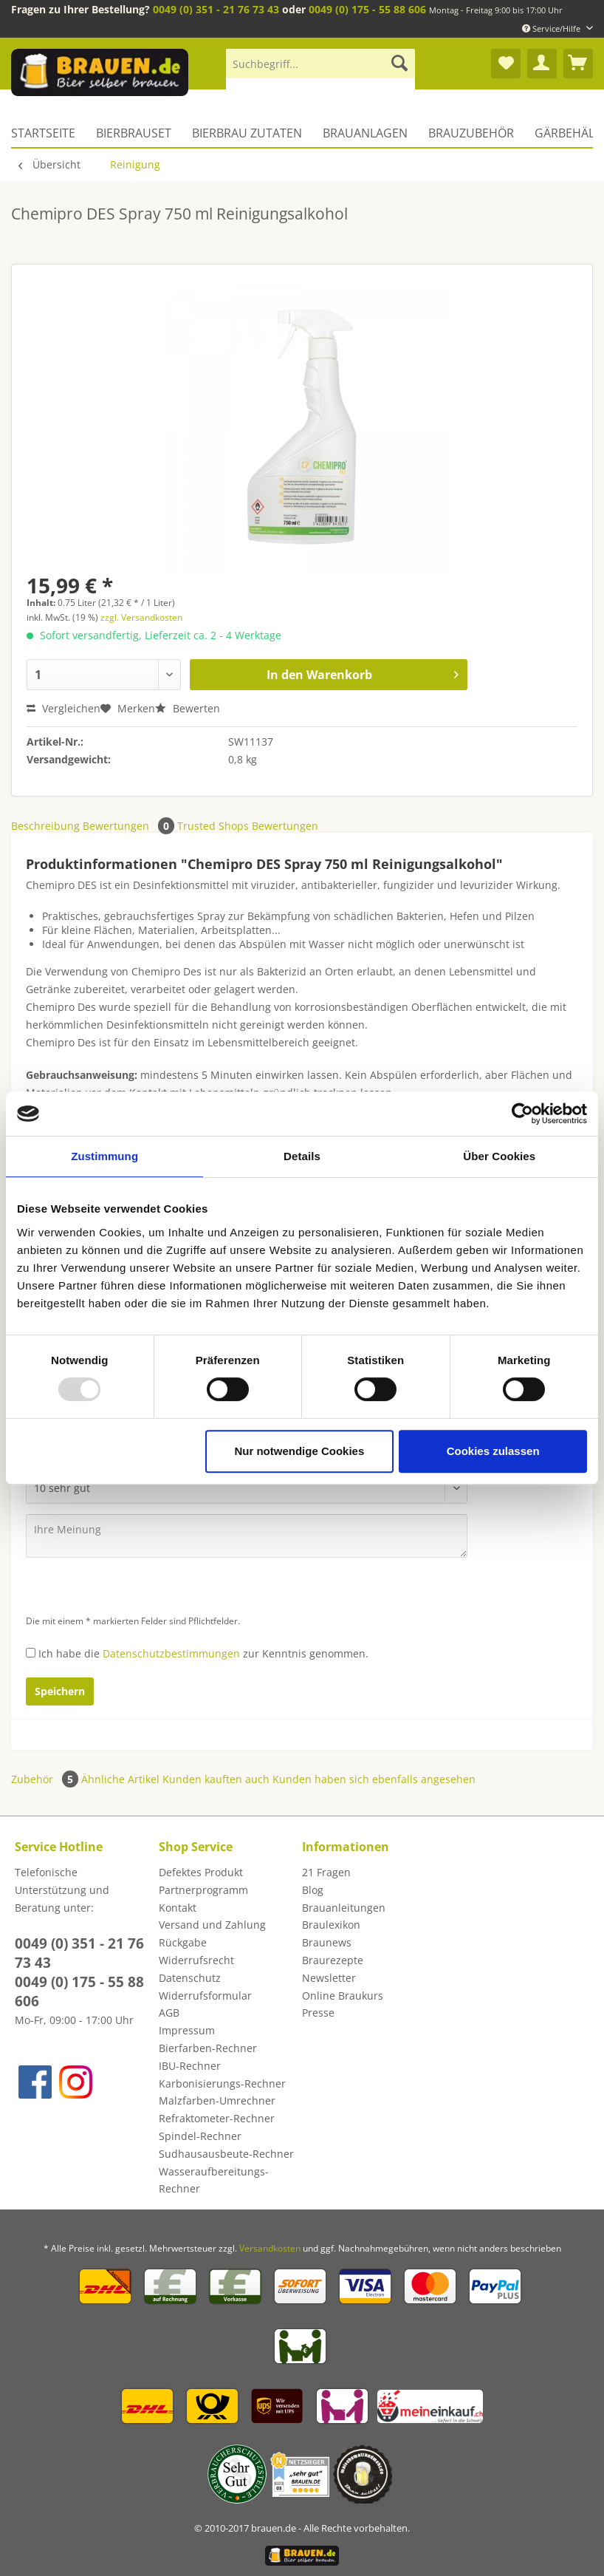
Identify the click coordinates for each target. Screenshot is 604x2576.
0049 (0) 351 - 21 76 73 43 (216, 9)
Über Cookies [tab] (499, 1156)
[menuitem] (320, 70)
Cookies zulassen (493, 1451)
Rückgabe (183, 1942)
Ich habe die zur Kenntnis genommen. (203, 1653)
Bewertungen (130, 826)
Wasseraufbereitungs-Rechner (214, 2180)
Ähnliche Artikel (120, 1779)
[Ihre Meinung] (246, 1536)
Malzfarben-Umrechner (217, 2100)
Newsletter (329, 1978)
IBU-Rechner (190, 2066)
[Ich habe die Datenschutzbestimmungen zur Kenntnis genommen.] (30, 1652)
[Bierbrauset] (134, 133)
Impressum (187, 2030)
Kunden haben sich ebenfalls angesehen (374, 1779)
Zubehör (46, 1779)
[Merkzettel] (506, 63)
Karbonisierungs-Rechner (222, 2083)
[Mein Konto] (542, 63)
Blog (312, 1890)
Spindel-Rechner (200, 2136)
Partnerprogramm (203, 1890)
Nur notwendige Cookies (299, 1451)
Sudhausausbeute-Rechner (226, 2154)
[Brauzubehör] (471, 133)
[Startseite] (48, 133)
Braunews (326, 1942)
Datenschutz (190, 1978)
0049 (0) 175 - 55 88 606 (367, 9)
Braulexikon (331, 1925)
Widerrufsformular (205, 1996)
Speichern (60, 1691)
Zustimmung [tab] (104, 1156)
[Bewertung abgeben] (246, 1488)
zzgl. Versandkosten (141, 617)
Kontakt (177, 1908)
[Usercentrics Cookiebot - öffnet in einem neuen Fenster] (522, 1114)
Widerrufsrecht (196, 1960)
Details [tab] (302, 1156)
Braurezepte (332, 1960)
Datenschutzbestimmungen (171, 1653)
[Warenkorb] (578, 63)
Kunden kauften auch (216, 1779)
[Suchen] (399, 63)
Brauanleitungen (343, 1908)
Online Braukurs (342, 1996)
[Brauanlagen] (365, 133)
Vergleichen (63, 708)
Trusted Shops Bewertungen (247, 826)
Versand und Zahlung (212, 1925)
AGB (169, 2013)
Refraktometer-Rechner (217, 2118)
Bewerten (187, 708)
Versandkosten (270, 2248)
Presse (318, 2013)
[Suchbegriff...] (320, 63)
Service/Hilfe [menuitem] (552, 28)
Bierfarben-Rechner (208, 2048)
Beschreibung (45, 826)
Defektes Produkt (201, 1872)
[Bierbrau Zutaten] (247, 133)
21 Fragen (326, 1872)
